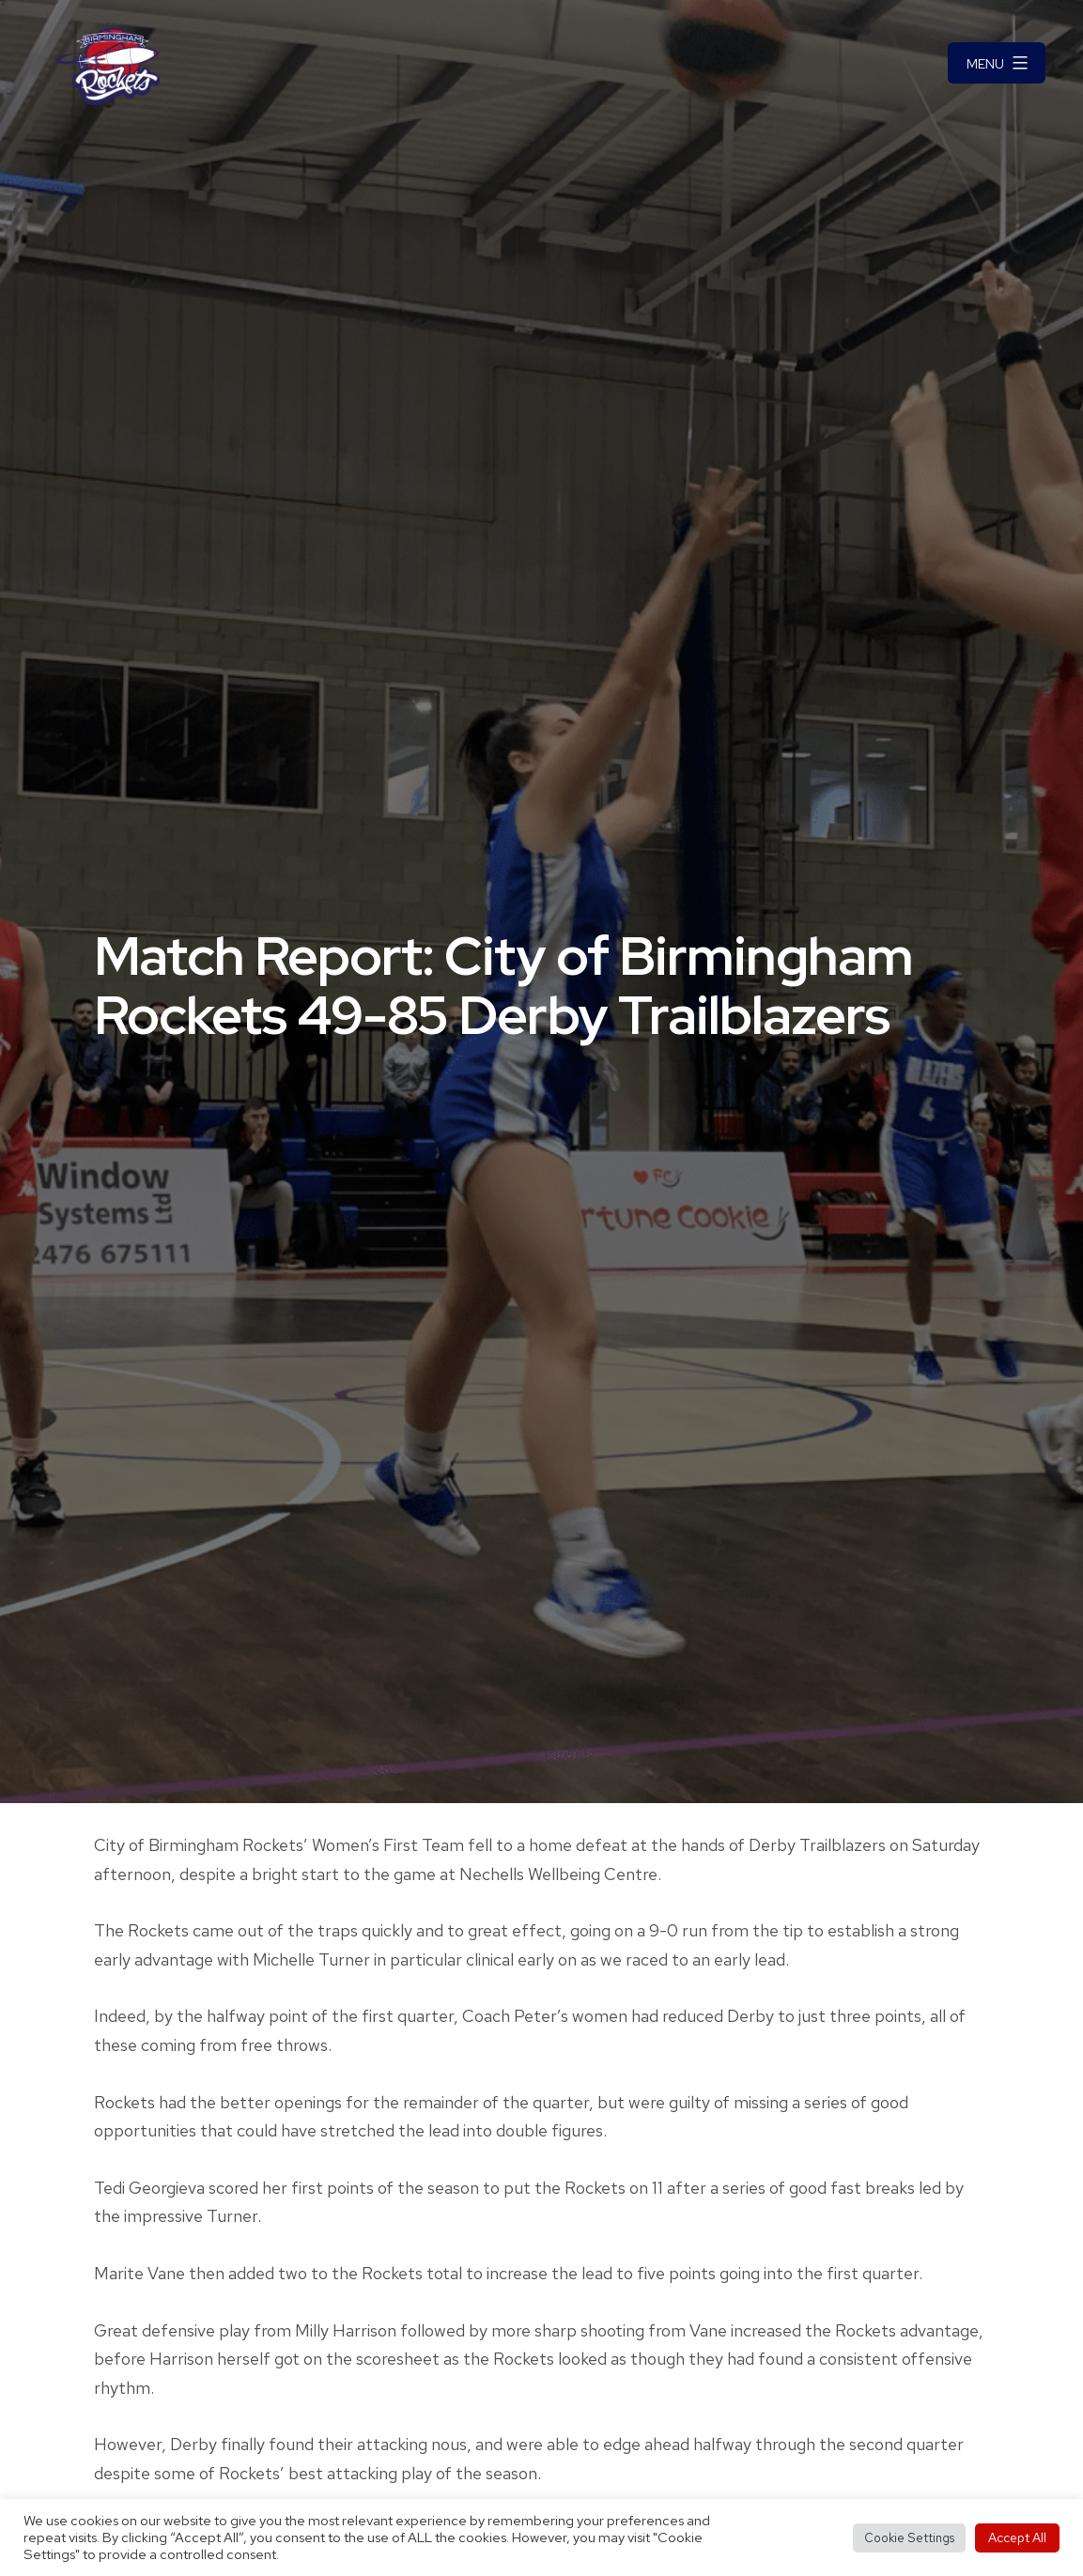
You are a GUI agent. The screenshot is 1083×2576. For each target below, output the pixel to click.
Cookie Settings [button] (909, 2538)
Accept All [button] (1017, 2537)
